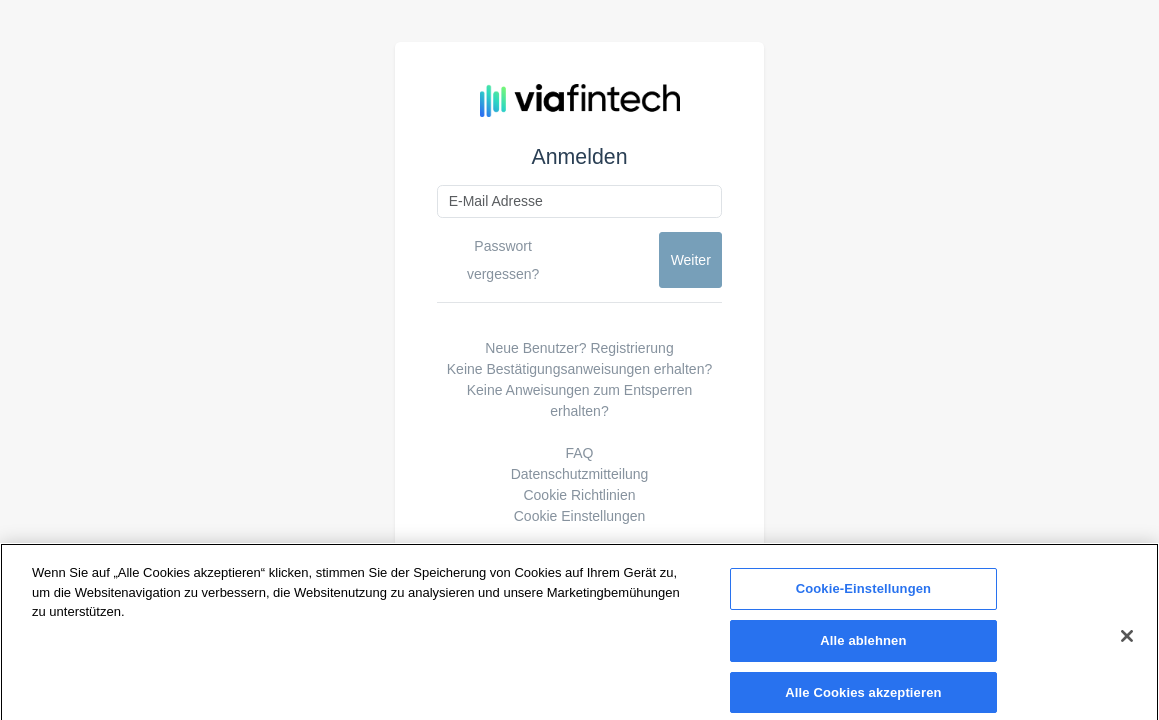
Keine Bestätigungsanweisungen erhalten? (579, 369)
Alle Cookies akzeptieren (863, 697)
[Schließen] (1127, 641)
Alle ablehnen (863, 645)
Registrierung (631, 348)
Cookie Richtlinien (579, 495)
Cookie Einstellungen (580, 516)
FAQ (579, 453)
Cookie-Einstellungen (864, 593)
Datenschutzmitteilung (580, 474)
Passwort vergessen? (503, 260)
